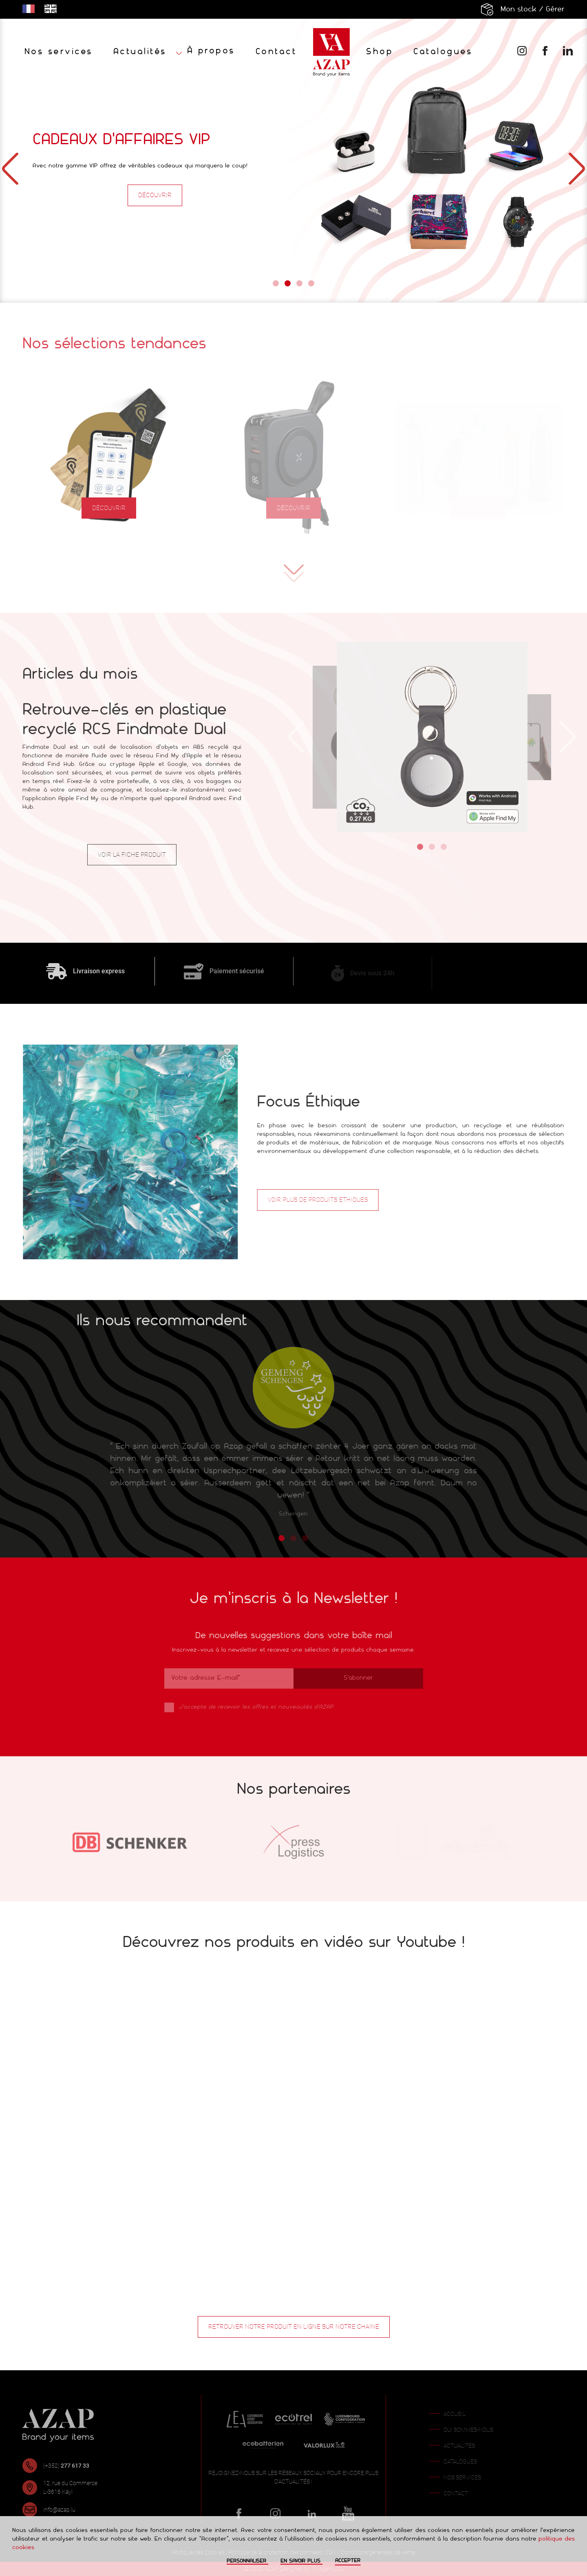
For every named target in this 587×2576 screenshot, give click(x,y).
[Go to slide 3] (299, 283)
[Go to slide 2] (288, 283)
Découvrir (155, 195)
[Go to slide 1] (276, 283)
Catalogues (442, 52)
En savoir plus (301, 2561)
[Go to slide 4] (311, 283)
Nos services (58, 52)
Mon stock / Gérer (533, 9)
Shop (379, 52)
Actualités (140, 52)
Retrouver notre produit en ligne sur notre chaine (293, 2326)
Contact (276, 52)
